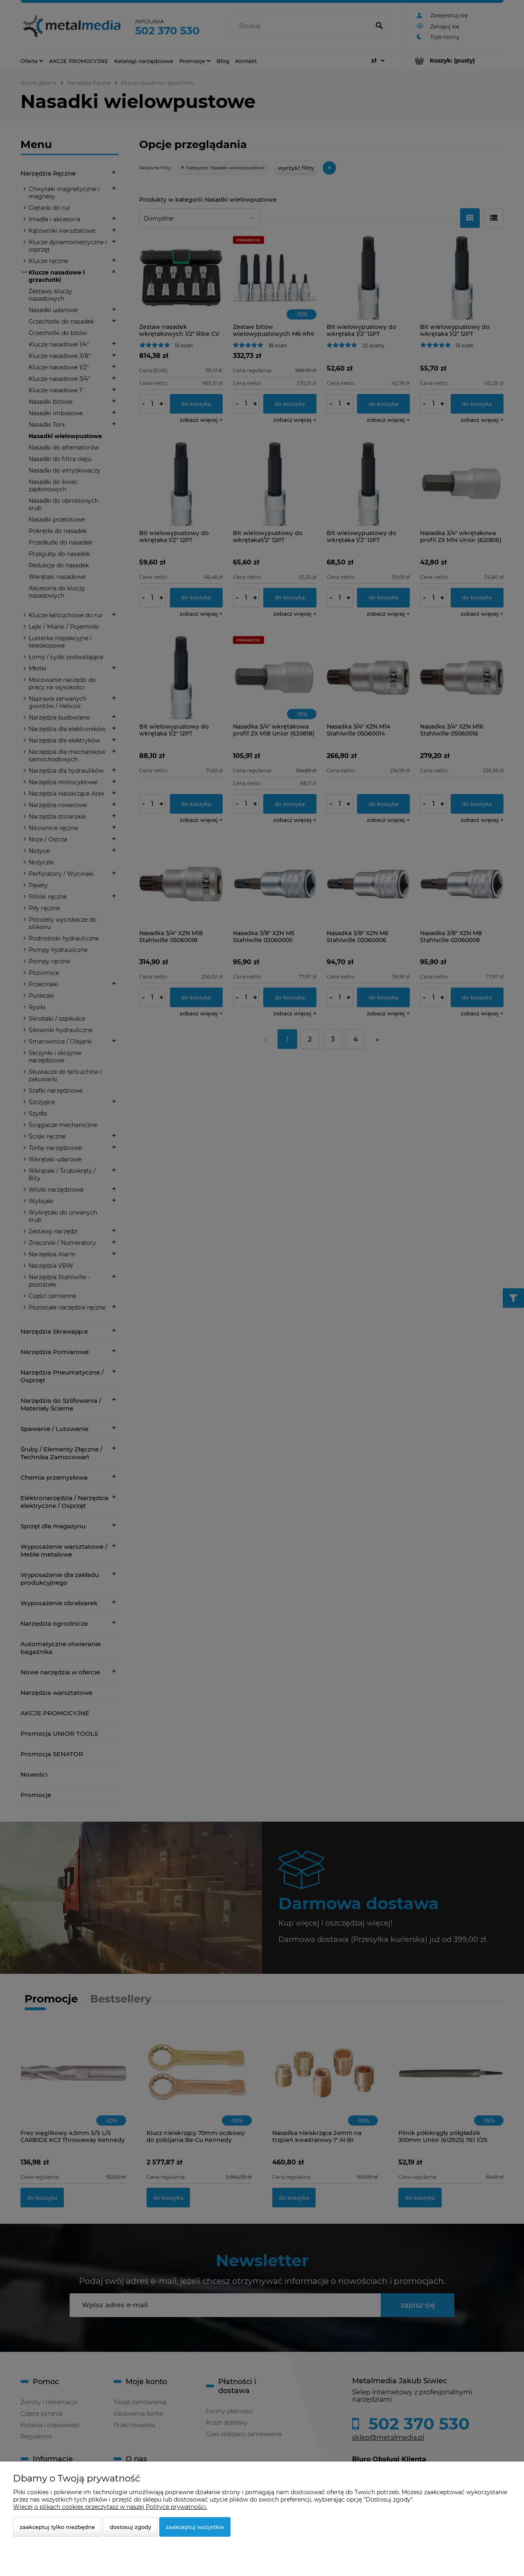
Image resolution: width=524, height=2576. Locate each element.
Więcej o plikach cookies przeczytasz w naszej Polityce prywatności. (110, 2507)
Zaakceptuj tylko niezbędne (57, 2527)
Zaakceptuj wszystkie (195, 2527)
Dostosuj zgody (130, 2527)
